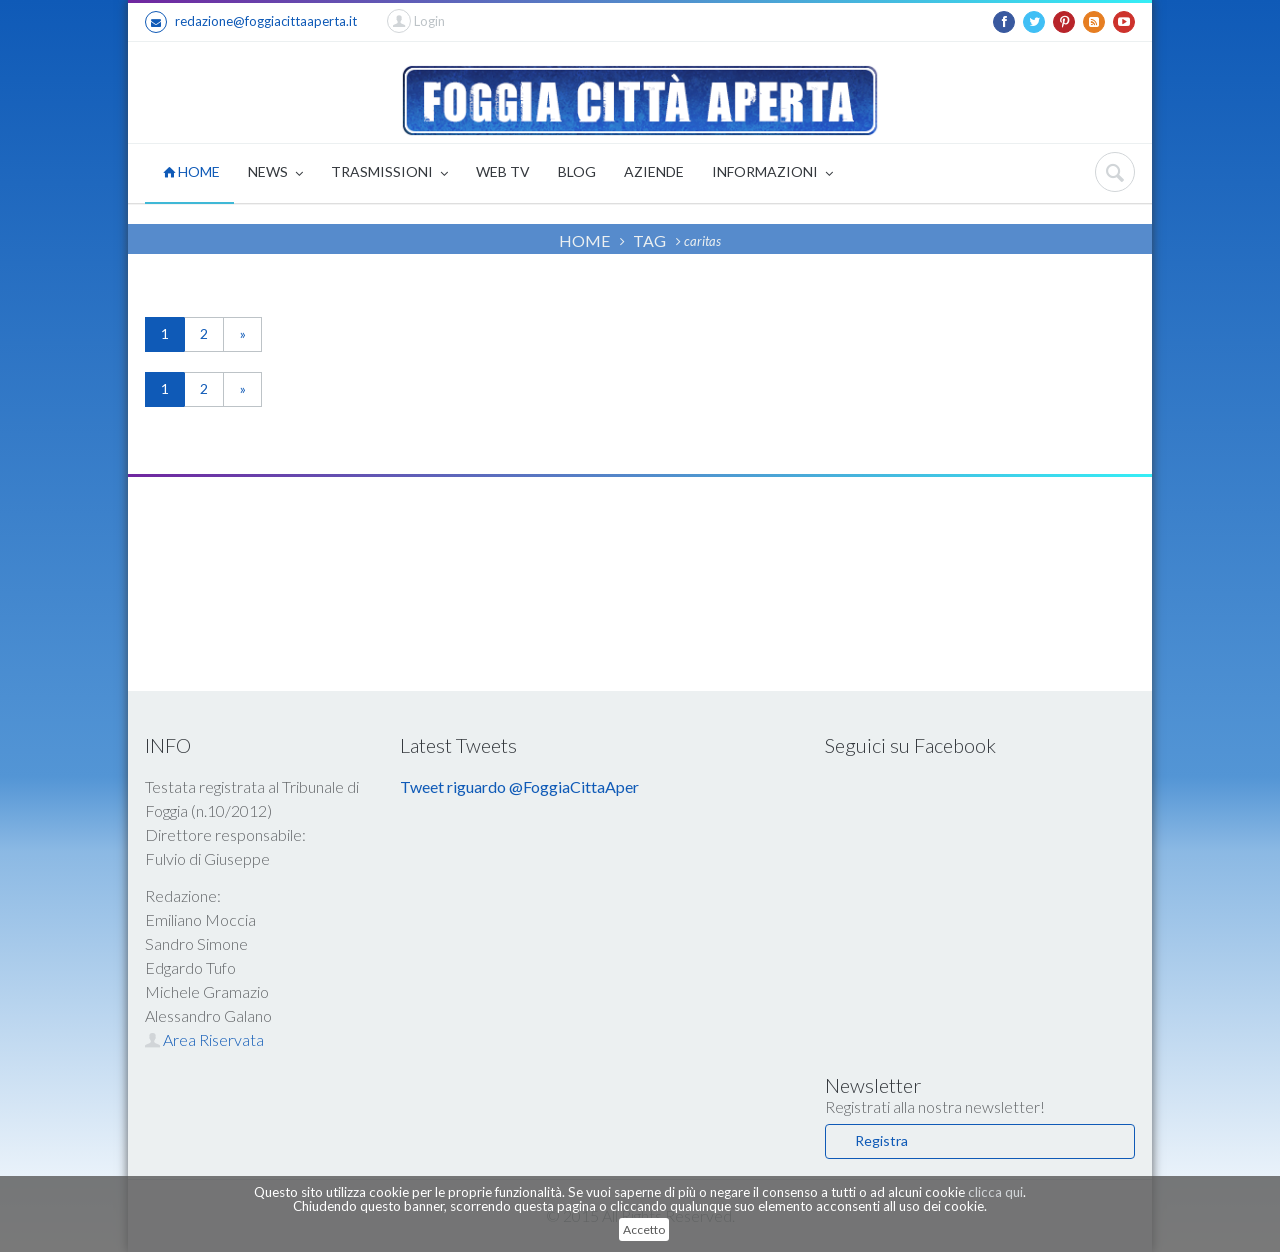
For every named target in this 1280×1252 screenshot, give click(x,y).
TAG (649, 240)
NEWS (275, 173)
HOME (191, 171)
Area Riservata (204, 1039)
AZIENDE (654, 171)
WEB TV (503, 171)
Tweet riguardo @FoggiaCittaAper (519, 786)
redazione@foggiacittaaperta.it (251, 22)
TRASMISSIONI (389, 173)
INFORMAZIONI (772, 173)
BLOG (577, 171)
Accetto (644, 1229)
